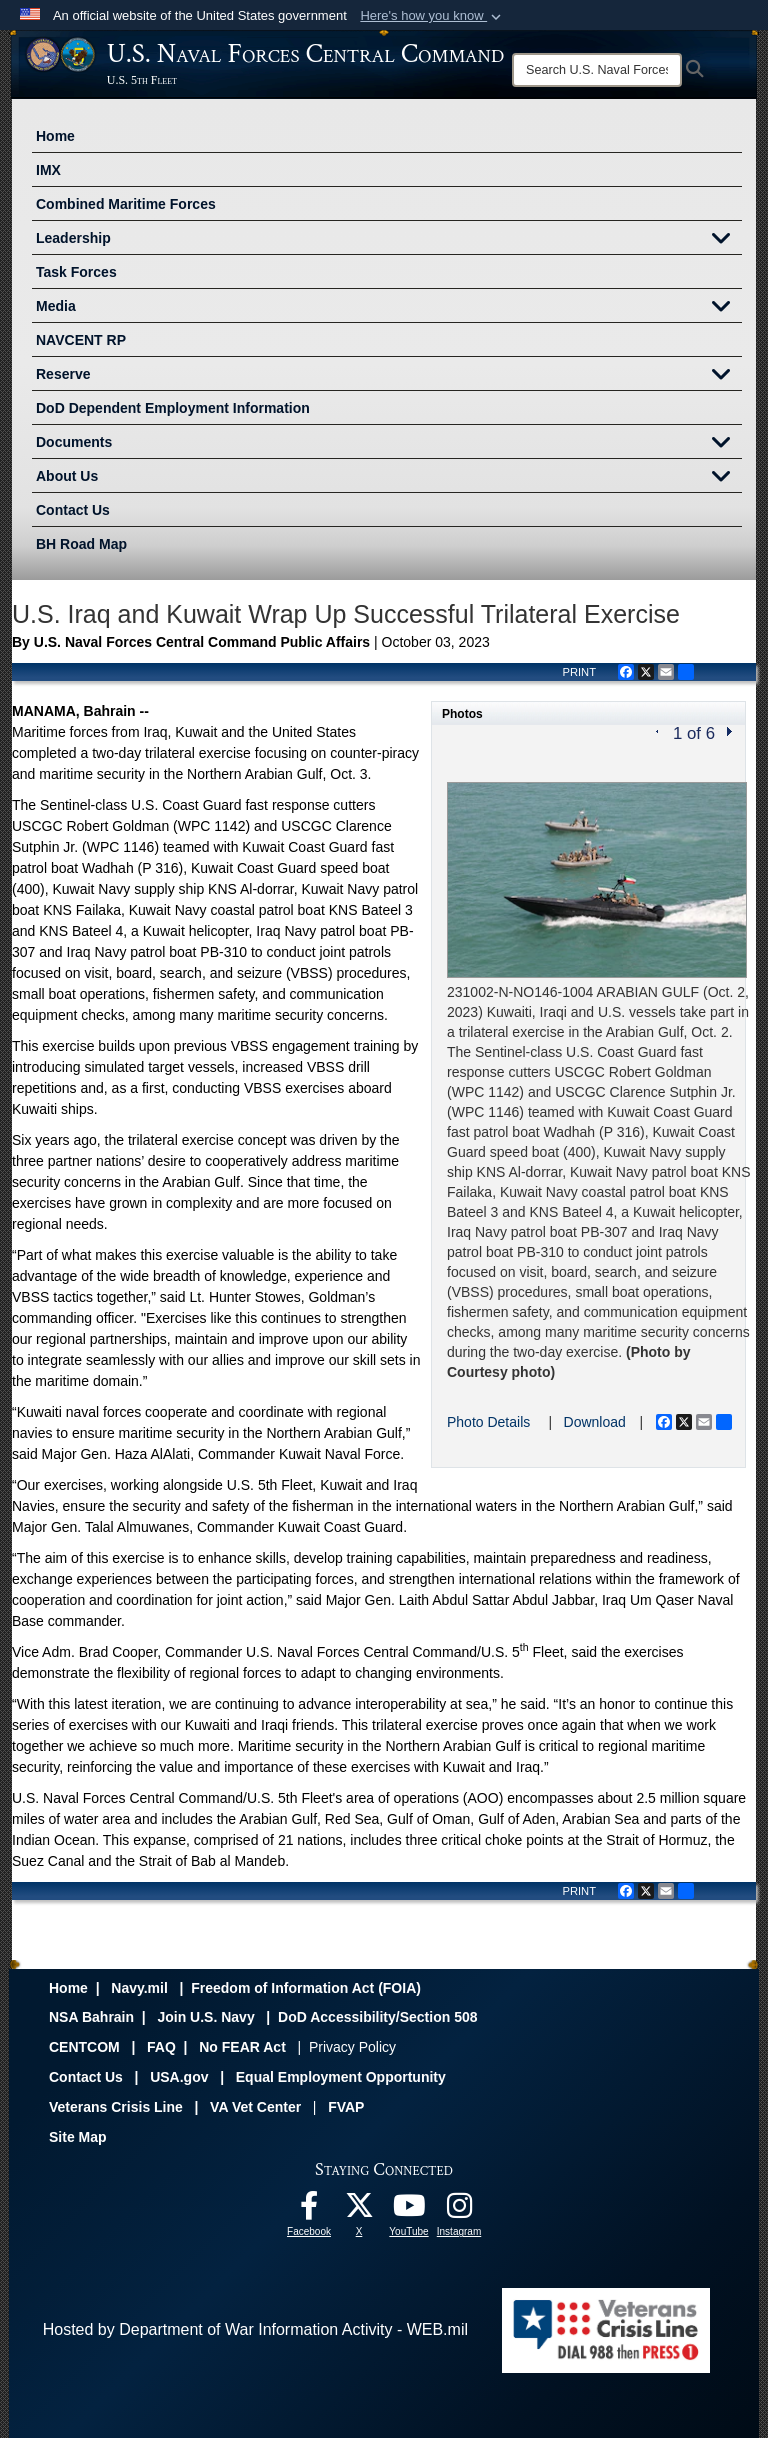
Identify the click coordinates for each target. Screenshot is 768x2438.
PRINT (579, 672)
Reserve (389, 376)
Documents (389, 444)
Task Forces (76, 272)
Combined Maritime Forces (126, 204)
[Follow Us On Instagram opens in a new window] (459, 2210)
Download (595, 1422)
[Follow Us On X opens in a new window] (359, 2210)
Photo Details (488, 1422)
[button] (432, 16)
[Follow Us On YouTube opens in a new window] (409, 2210)
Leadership (389, 240)
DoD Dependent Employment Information (173, 408)
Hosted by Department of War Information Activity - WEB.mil (255, 2329)
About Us (389, 478)
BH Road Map (81, 544)
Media (389, 308)
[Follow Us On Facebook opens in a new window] (309, 2210)
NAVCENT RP (81, 340)
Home (55, 136)
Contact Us (73, 510)
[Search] (597, 70)
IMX (48, 170)
